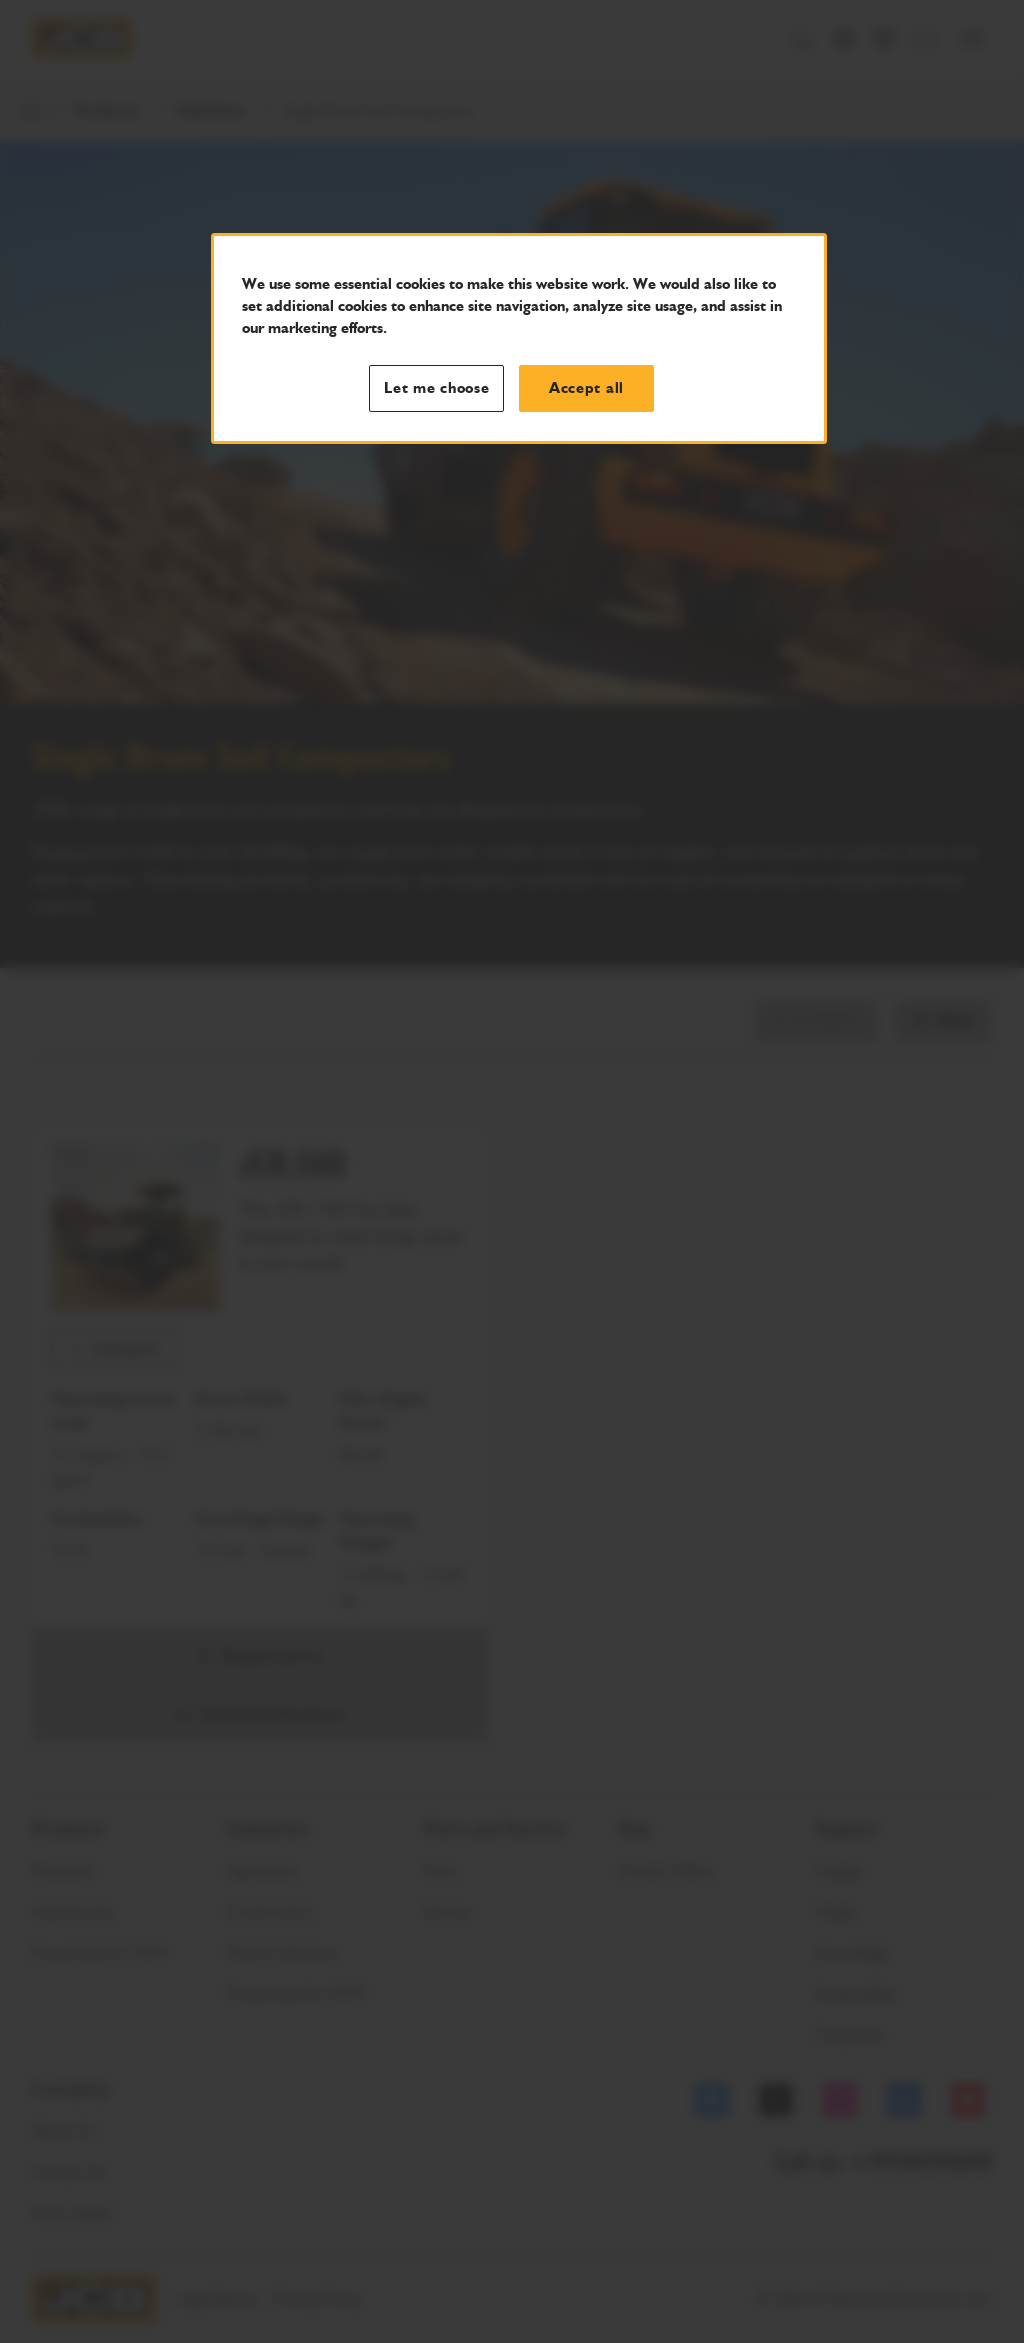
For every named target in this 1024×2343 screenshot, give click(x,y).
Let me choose (437, 388)
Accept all (586, 388)
